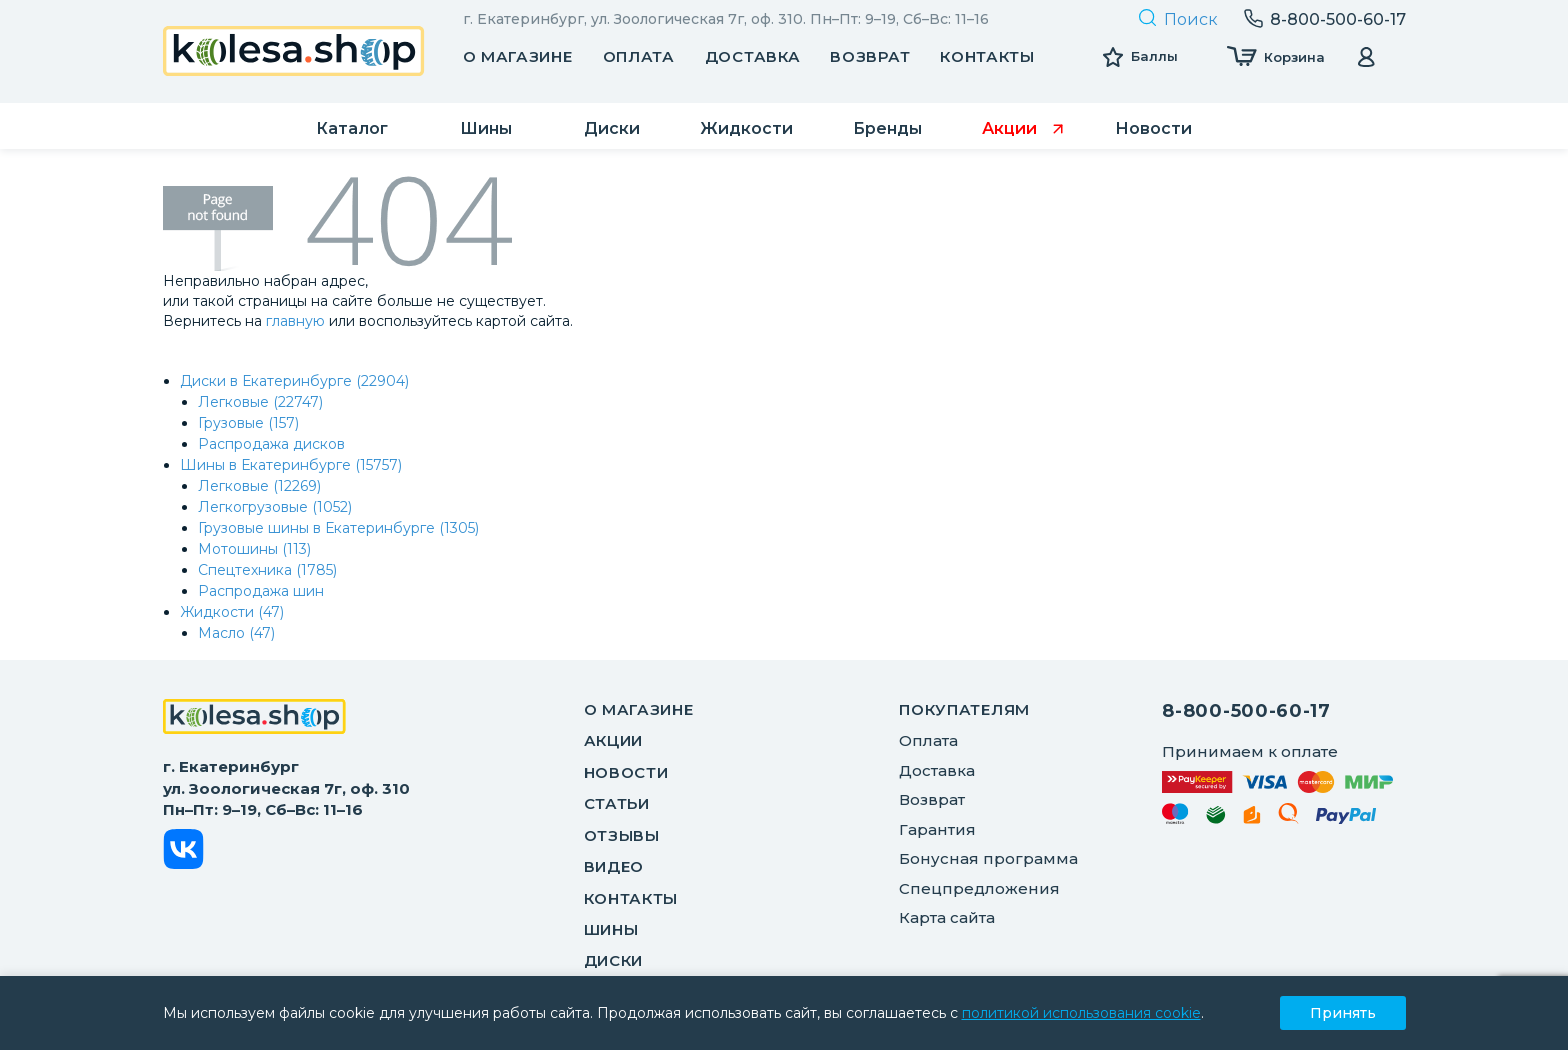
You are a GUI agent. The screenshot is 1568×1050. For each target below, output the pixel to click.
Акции (614, 740)
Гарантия (937, 829)
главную (295, 321)
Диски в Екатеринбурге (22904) (294, 381)
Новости (626, 772)
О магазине (518, 56)
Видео (614, 866)
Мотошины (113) (254, 549)
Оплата (639, 56)
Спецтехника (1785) (267, 570)
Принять (1343, 1013)
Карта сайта (947, 917)
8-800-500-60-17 (1246, 711)
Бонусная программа (988, 858)
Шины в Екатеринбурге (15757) (291, 465)
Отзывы (622, 835)
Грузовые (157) (248, 423)
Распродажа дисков (271, 444)
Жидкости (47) (232, 612)
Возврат (870, 56)
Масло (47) (236, 633)
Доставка (753, 56)
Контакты (987, 56)
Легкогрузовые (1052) (275, 507)
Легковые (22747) (260, 402)
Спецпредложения (979, 888)
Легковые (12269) (259, 486)
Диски (614, 960)
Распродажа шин (261, 591)
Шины (611, 929)
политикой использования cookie (1081, 1013)
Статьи (617, 803)
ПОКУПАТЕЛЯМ (964, 709)
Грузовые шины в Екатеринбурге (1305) (338, 528)
